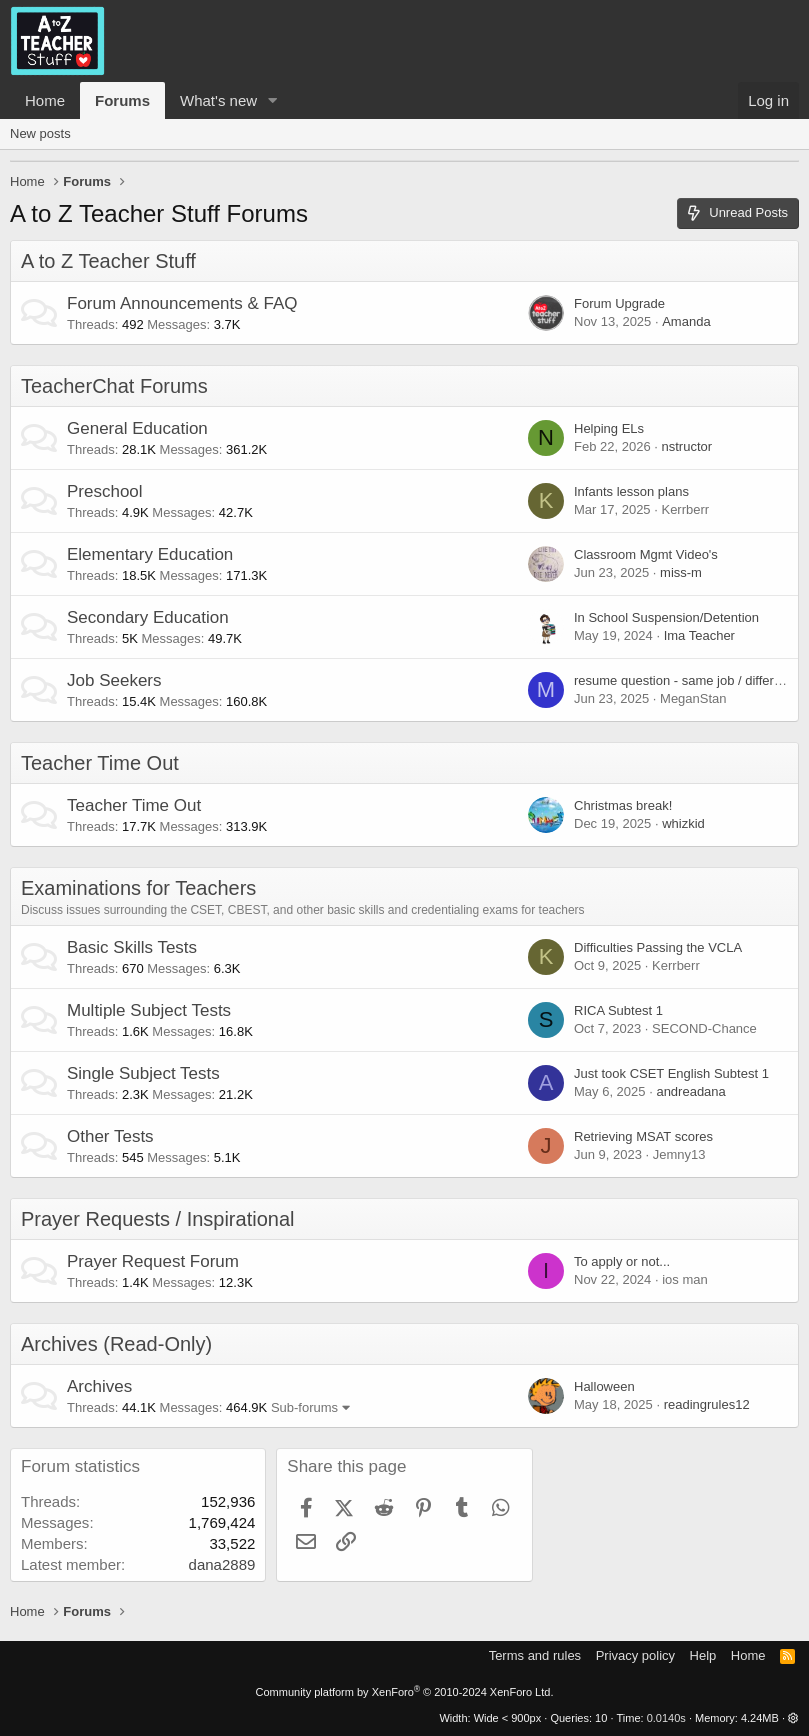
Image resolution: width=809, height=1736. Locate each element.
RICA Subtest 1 (618, 1010)
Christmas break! (623, 805)
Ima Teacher (699, 635)
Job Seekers (114, 680)
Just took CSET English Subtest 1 (671, 1073)
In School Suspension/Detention (666, 617)
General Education (137, 428)
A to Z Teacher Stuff (108, 261)
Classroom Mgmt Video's (646, 554)
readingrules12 (707, 1404)
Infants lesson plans (631, 491)
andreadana (690, 1091)
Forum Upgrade (619, 303)
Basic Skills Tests (132, 947)
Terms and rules (535, 1655)
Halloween (604, 1386)
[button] (273, 100)
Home (45, 100)
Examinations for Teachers (138, 888)
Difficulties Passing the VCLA (658, 947)
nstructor (686, 446)
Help (703, 1655)
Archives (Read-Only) (116, 1344)
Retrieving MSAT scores (643, 1136)
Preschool (105, 491)
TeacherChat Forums (114, 386)
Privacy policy (635, 1655)
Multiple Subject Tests (149, 1010)
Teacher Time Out (100, 763)
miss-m (681, 572)
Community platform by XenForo (405, 1692)
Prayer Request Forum (153, 1261)
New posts (40, 133)
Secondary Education (148, 617)
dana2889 (222, 1564)
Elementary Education (150, 554)
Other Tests (110, 1136)
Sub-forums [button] (304, 1407)
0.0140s (666, 1718)
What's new (218, 100)
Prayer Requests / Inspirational (157, 1219)
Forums (122, 100)
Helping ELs (609, 428)
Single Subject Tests (143, 1073)
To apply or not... (622, 1261)
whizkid (683, 823)
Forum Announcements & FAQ (182, 303)
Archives (99, 1386)
